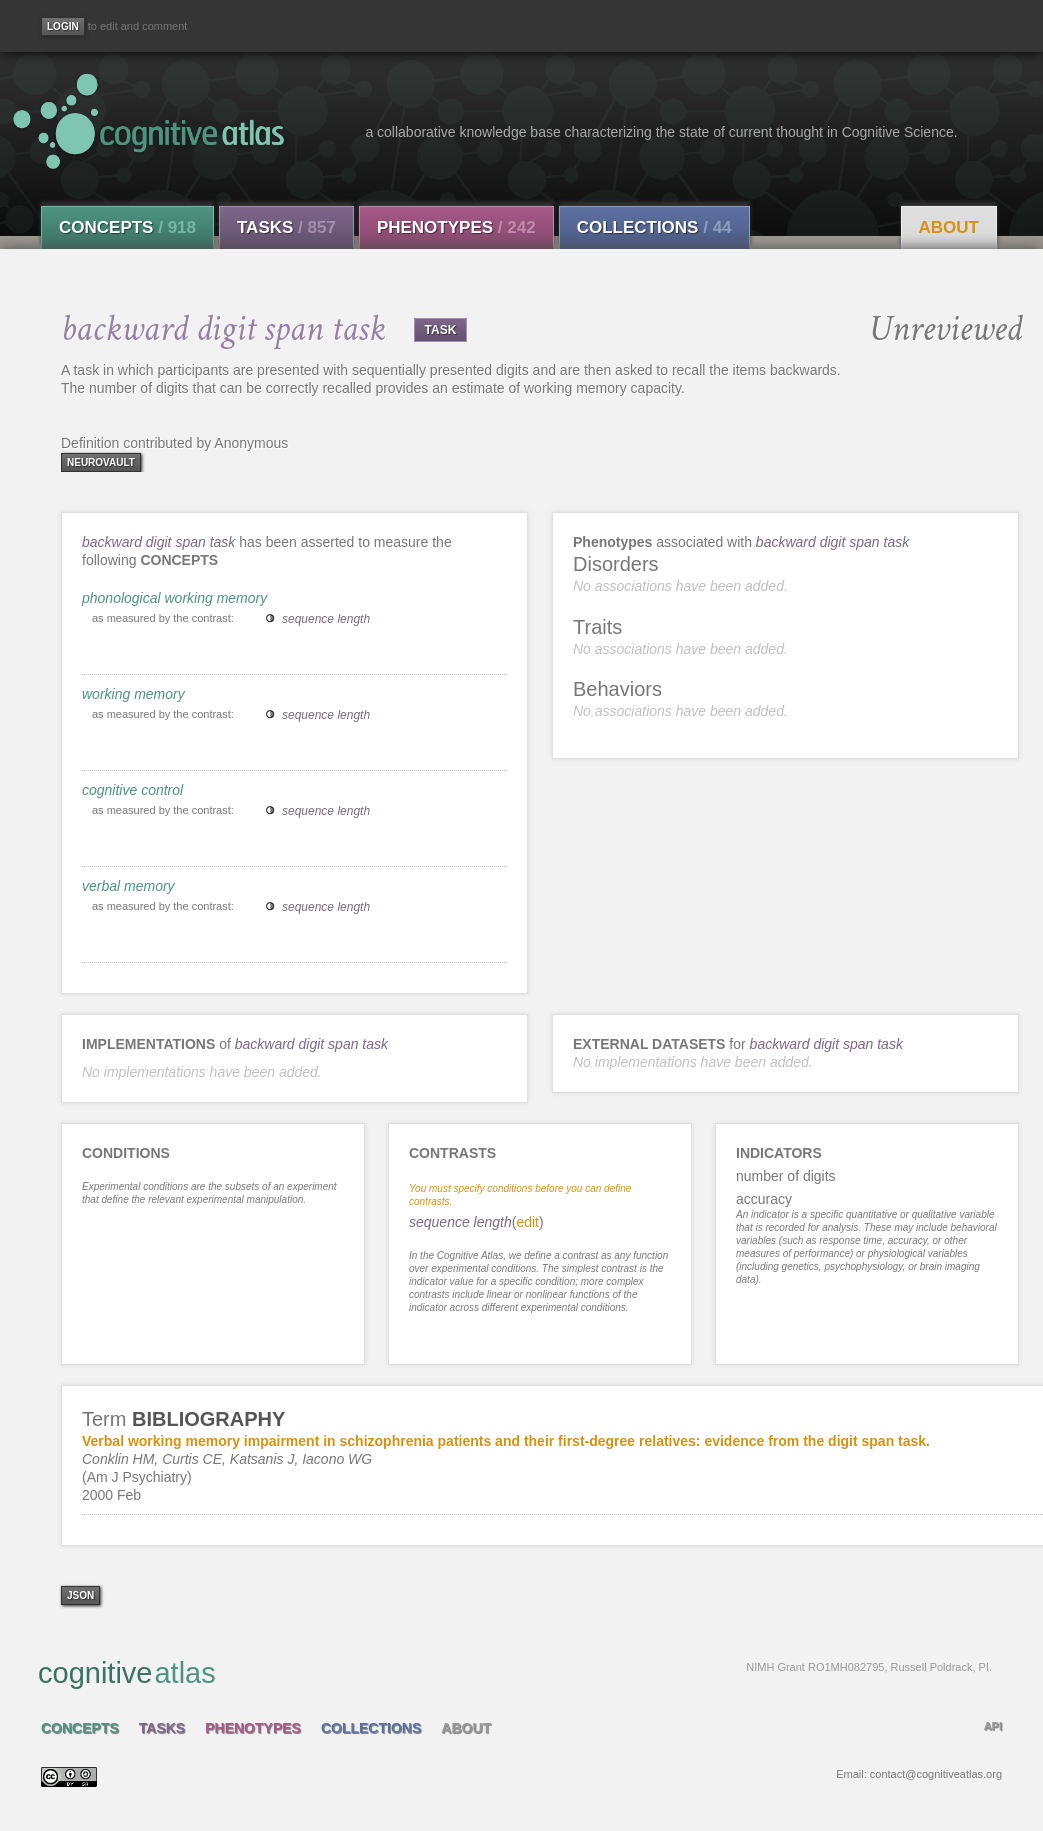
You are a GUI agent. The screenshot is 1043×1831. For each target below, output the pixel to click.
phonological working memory (174, 598)
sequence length (326, 619)
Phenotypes (456, 227)
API (993, 1726)
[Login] (63, 26)
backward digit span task (158, 542)
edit (527, 1222)
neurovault (101, 462)
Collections (654, 227)
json (80, 1595)
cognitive (515, 1672)
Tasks (286, 227)
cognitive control (132, 790)
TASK (441, 330)
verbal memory (128, 886)
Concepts (127, 227)
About (949, 227)
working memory (133, 694)
